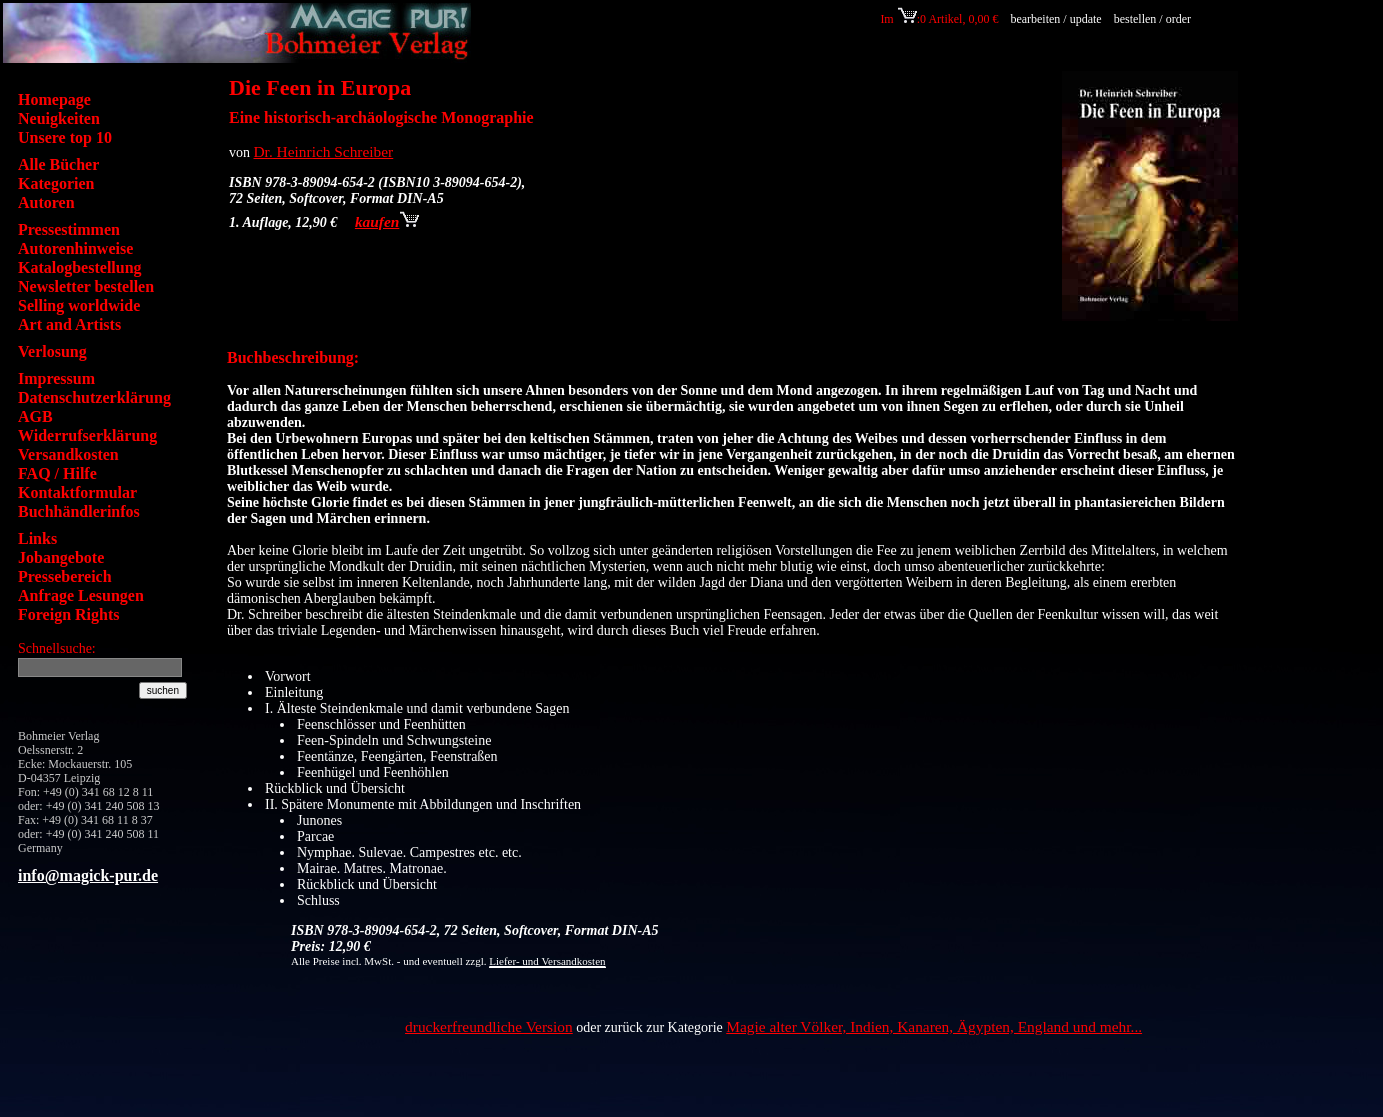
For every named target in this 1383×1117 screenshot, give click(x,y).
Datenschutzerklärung (94, 397)
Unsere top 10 (65, 137)
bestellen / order (1154, 19)
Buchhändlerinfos (79, 511)
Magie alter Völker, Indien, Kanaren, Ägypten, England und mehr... (934, 1026)
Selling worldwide (79, 305)
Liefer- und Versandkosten (547, 961)
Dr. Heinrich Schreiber (324, 151)
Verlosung (52, 351)
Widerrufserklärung (87, 435)
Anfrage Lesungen (81, 595)
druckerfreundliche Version (489, 1026)
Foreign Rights (68, 614)
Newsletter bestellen (86, 286)
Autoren (46, 202)
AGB (35, 416)
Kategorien (56, 183)
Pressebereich (65, 576)
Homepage (54, 99)
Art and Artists (69, 324)
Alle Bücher (58, 164)
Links (37, 538)
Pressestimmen (69, 229)
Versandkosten (68, 454)
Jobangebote (61, 557)
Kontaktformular (77, 492)
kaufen (387, 221)
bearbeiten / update (1055, 19)
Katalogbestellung (80, 267)
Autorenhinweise (75, 248)
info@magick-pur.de (88, 875)
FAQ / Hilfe (57, 473)
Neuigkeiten (59, 118)
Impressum (56, 378)
